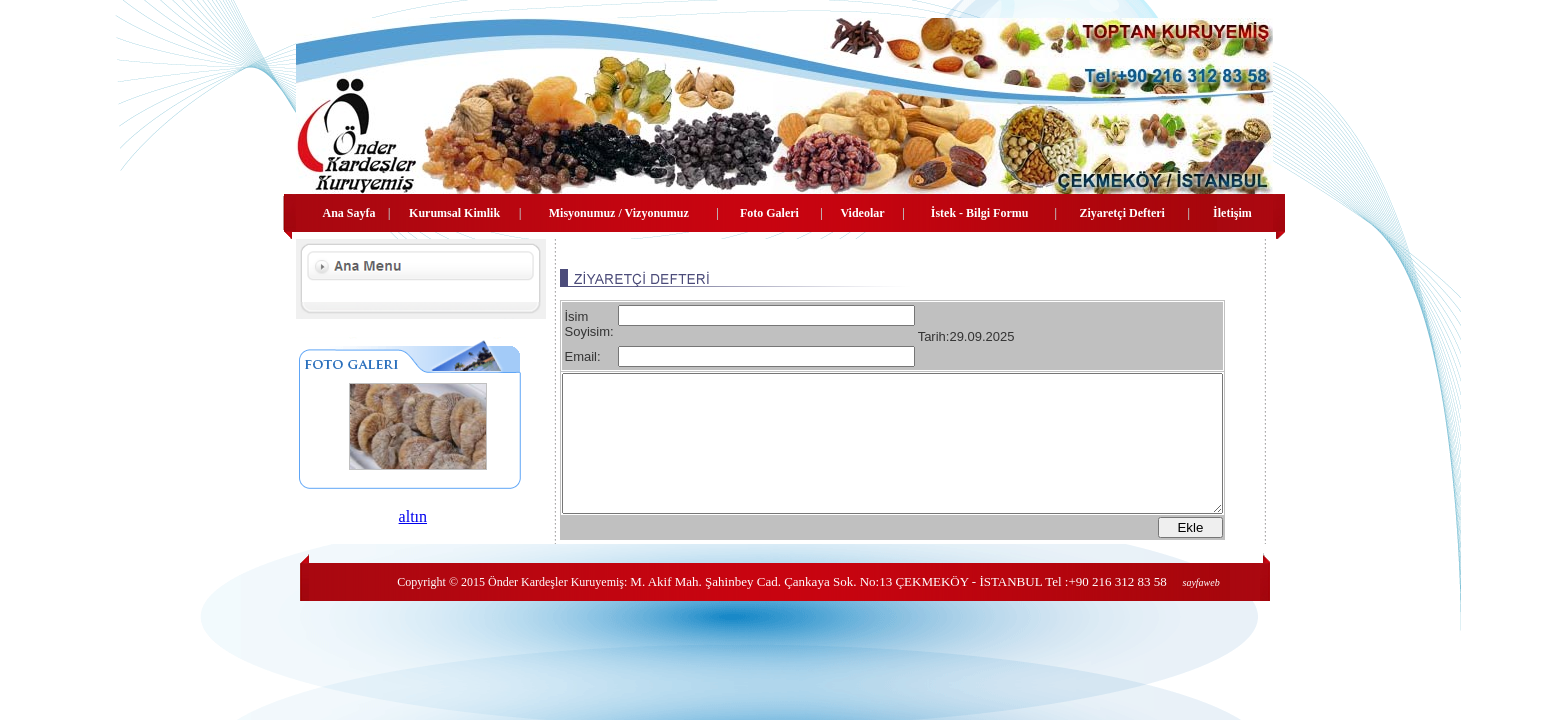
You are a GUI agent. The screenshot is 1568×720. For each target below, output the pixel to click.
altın (395, 516)
